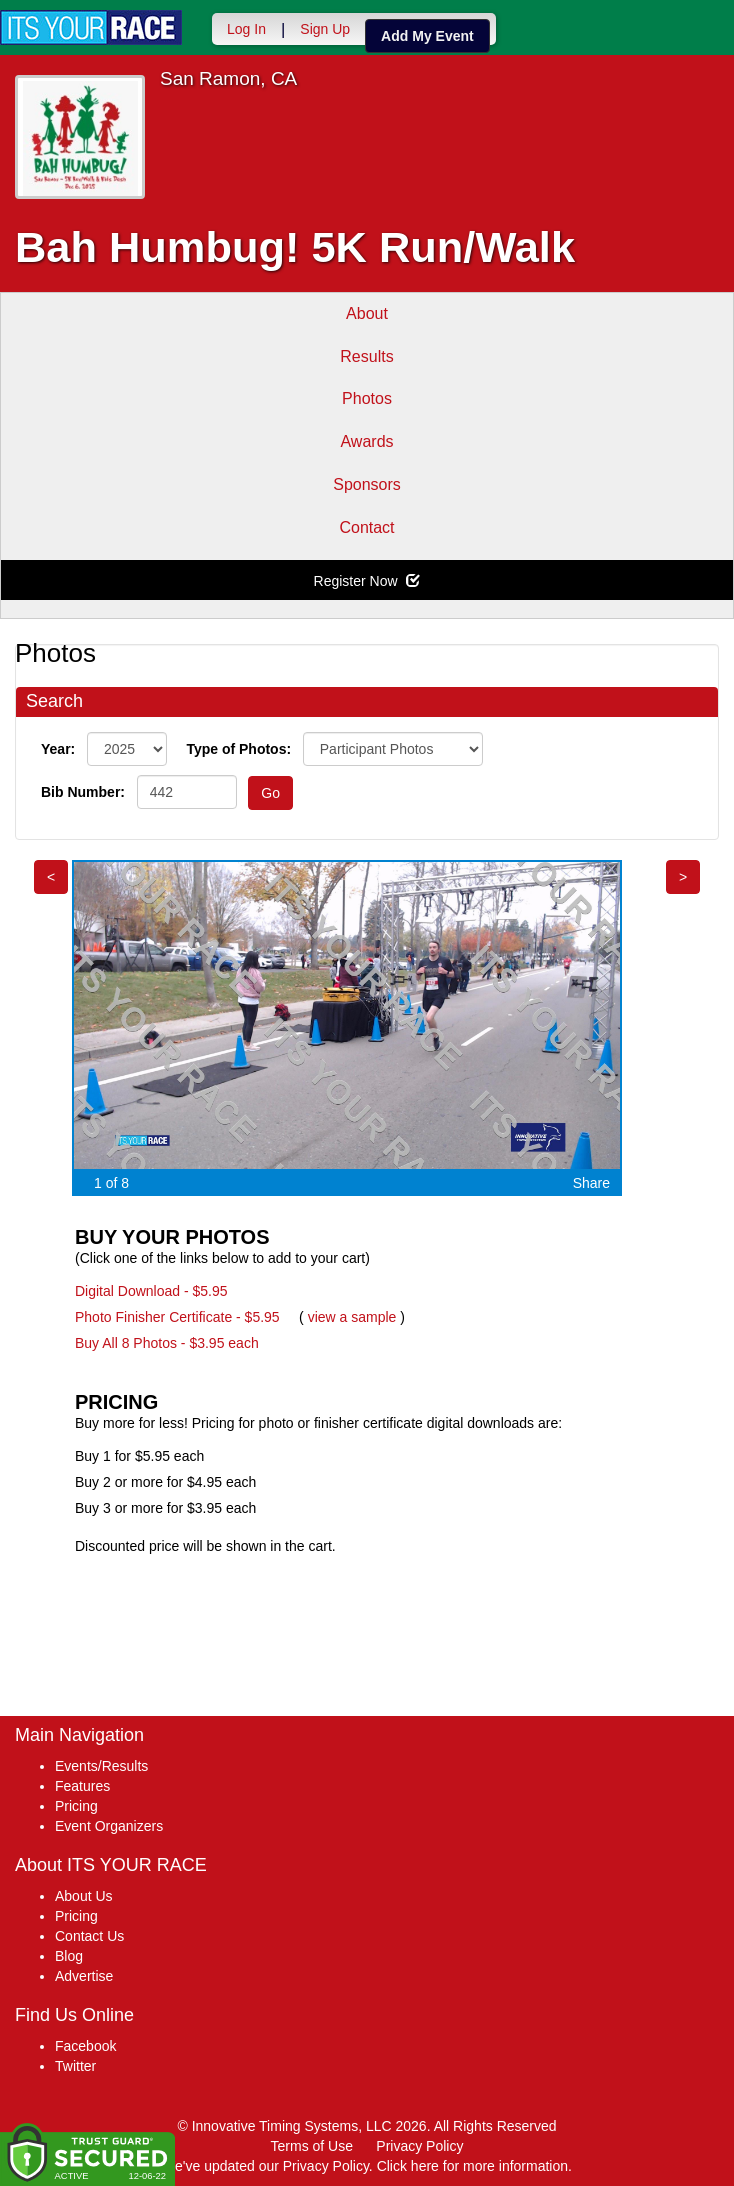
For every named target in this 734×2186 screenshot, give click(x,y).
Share (591, 1183)
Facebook (85, 2046)
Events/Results (101, 1766)
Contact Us (89, 1936)
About (367, 313)
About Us (84, 1896)
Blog (69, 1956)
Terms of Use (312, 2146)
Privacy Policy (419, 2146)
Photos (367, 398)
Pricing (76, 1806)
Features (82, 1786)
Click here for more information (472, 2166)
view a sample (352, 1317)
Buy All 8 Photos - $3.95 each (167, 1343)
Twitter (75, 2066)
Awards (366, 441)
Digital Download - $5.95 (151, 1291)
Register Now (367, 581)
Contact (366, 527)
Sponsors (367, 484)
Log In (246, 29)
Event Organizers (109, 1826)
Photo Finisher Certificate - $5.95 (177, 1317)
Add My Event (427, 36)
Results (366, 356)
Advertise (84, 1976)
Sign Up (325, 29)
